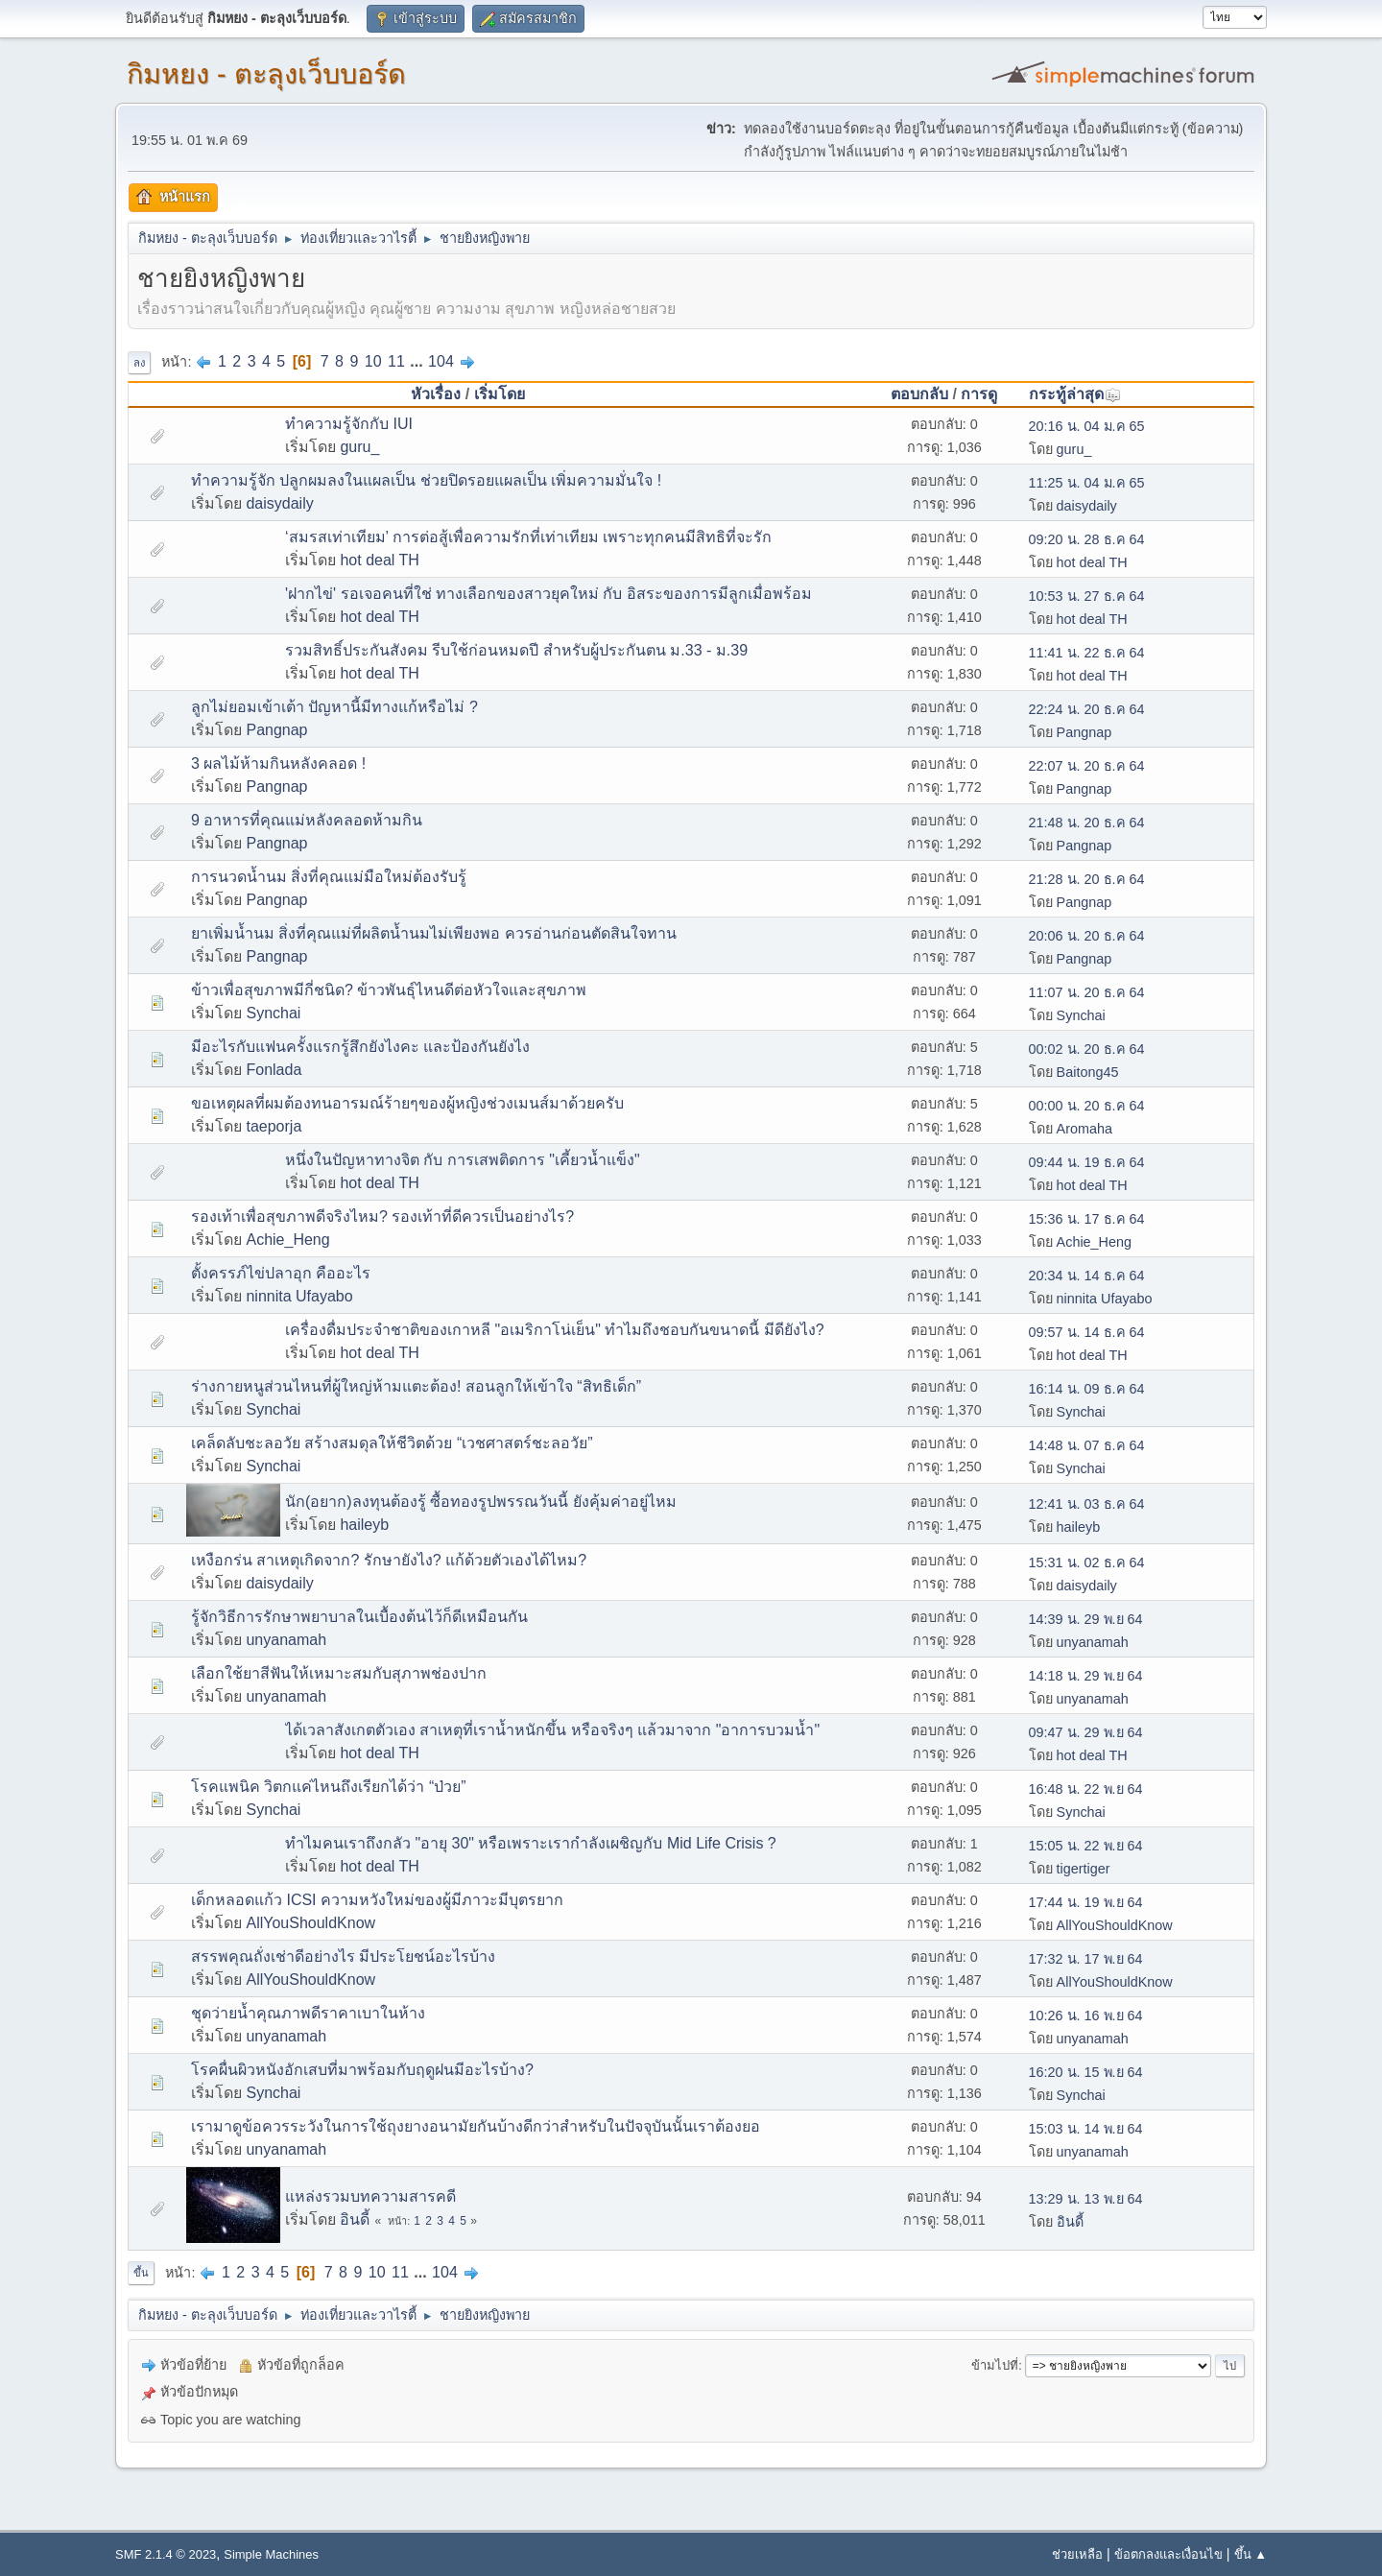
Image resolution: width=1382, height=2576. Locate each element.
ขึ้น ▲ (1250, 2554)
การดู (979, 394)
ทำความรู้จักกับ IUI (349, 424)
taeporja (273, 1126)
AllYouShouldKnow (310, 1923)
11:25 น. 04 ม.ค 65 (1087, 482)
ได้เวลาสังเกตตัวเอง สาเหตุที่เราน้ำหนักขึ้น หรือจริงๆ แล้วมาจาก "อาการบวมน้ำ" (552, 1730)
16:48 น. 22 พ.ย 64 (1086, 1789)
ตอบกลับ (919, 394)
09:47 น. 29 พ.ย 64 (1086, 1732)
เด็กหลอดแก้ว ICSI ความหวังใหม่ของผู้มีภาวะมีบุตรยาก (377, 1900)
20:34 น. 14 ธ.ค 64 (1087, 1275)
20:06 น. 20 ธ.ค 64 (1087, 935)
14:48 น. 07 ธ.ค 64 (1087, 1445)
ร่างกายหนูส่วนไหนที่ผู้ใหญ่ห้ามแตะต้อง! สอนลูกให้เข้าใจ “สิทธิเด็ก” (416, 1386)
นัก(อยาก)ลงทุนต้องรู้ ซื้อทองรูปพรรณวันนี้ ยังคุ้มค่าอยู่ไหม (481, 1501)
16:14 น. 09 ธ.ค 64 (1087, 1388)
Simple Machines (271, 2554)
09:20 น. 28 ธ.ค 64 (1087, 539)
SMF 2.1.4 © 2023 (165, 2554)
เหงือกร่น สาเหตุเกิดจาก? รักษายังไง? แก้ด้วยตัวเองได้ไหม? (388, 1560)
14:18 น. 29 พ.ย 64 (1086, 1675)
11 (396, 361)
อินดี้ (354, 2219)
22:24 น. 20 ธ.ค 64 (1087, 709)
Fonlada (273, 1069)
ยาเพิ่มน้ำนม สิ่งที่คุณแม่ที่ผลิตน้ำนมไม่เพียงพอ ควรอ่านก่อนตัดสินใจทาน (434, 933)
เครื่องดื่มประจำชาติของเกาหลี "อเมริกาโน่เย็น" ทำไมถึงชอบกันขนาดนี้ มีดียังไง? (554, 1330)
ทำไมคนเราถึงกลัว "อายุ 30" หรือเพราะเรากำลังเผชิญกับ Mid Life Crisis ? (530, 1843)
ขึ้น (141, 2272)
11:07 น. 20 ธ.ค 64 (1087, 992)
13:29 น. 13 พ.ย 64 (1086, 2198)
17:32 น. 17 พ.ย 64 (1086, 1959)
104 (441, 361)
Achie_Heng (287, 1239)
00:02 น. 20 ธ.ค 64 (1087, 1049)
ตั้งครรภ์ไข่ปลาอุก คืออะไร (280, 1273)
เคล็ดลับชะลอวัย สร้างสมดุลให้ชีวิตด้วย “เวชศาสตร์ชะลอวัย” (392, 1443)
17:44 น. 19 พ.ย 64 (1086, 1902)
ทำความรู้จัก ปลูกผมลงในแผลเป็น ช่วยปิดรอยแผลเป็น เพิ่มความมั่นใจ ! (426, 480)
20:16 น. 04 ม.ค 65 (1087, 426)
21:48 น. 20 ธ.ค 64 (1087, 822)
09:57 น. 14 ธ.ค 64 (1087, 1332)
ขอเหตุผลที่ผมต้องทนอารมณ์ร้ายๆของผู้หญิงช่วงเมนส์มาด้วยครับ (407, 1103)
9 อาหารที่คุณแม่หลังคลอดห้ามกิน (306, 820)
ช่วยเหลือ (1077, 2554)
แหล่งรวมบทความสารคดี (370, 2196)
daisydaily (279, 503)
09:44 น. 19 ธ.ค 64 (1087, 1162)
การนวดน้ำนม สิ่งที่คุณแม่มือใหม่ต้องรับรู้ (328, 877)
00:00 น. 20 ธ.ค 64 (1087, 1105)
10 (373, 361)
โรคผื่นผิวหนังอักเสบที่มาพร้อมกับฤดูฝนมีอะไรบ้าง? (362, 2070)
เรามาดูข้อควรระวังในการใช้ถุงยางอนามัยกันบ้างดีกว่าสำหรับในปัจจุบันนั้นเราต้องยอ (475, 2126)
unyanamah (286, 1640)
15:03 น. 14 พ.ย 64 (1086, 2128)
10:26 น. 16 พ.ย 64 (1086, 2015)
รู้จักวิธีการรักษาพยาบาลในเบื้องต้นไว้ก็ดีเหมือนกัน (359, 1617)
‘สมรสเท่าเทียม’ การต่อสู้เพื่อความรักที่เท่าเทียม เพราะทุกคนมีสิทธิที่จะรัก (528, 537)
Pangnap (276, 730)
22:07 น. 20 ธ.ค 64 (1087, 766)
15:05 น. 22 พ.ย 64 (1086, 1845)
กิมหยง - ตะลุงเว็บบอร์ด (266, 74)
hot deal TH (379, 560)
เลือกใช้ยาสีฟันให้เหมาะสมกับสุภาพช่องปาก (339, 1673)
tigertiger (1083, 1868)
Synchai (273, 1013)
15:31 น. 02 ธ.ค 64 (1087, 1562)
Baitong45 (1088, 1072)
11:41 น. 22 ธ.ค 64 (1087, 652)
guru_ (359, 447)
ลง (139, 363)
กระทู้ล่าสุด (1075, 394)
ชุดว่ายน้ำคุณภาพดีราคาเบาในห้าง (308, 2013)
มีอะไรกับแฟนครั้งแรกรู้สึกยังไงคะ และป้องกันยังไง (360, 1046)
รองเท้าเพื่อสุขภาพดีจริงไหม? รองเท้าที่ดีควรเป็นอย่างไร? (382, 1216)
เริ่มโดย (499, 394)
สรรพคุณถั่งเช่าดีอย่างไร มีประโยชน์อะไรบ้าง (343, 1956)
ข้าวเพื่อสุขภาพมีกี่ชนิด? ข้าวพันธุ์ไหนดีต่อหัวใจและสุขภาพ (388, 990)
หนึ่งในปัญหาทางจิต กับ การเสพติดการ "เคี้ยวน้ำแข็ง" (462, 1160)
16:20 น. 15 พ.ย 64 (1086, 2072)
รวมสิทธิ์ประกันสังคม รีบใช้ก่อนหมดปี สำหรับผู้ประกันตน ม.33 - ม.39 (516, 650)
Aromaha (1084, 1128)
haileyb (364, 1524)
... (418, 361)
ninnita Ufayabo (299, 1296)
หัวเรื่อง (436, 394)
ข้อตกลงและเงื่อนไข (1168, 2554)
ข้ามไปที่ (994, 2365)
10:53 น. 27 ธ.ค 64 (1087, 596)
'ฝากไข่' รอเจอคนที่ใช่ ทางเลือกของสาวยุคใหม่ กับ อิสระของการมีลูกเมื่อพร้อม (548, 593)
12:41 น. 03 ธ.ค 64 (1087, 1504)
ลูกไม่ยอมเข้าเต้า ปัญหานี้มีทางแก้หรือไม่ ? (334, 707)
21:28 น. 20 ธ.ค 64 (1087, 879)
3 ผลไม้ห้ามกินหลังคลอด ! (278, 763)
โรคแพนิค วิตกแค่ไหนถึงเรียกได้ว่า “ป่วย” (328, 1786)
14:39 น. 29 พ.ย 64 (1086, 1619)
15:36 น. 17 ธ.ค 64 (1087, 1219)
